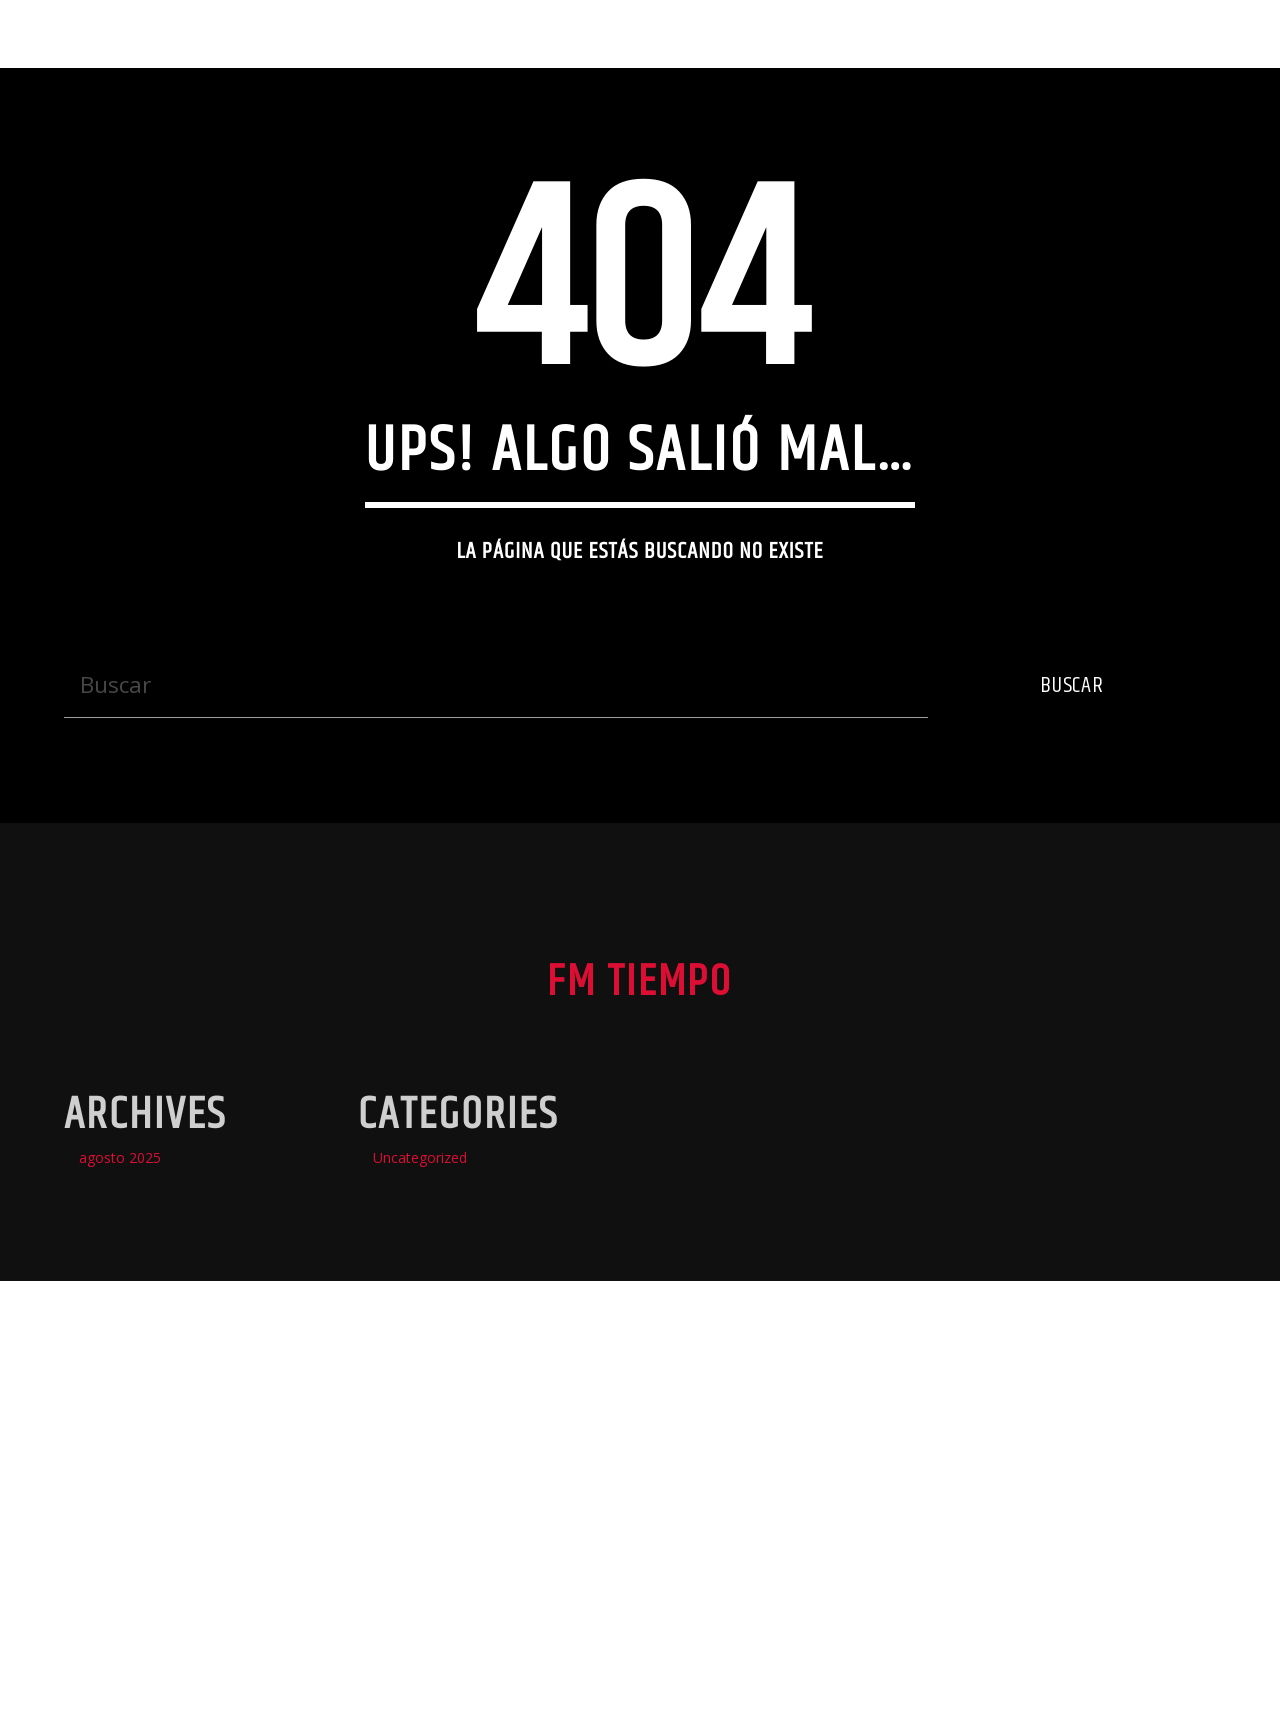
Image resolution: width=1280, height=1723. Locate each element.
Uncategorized (420, 1511)
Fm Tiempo (89, 33)
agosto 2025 (120, 1511)
